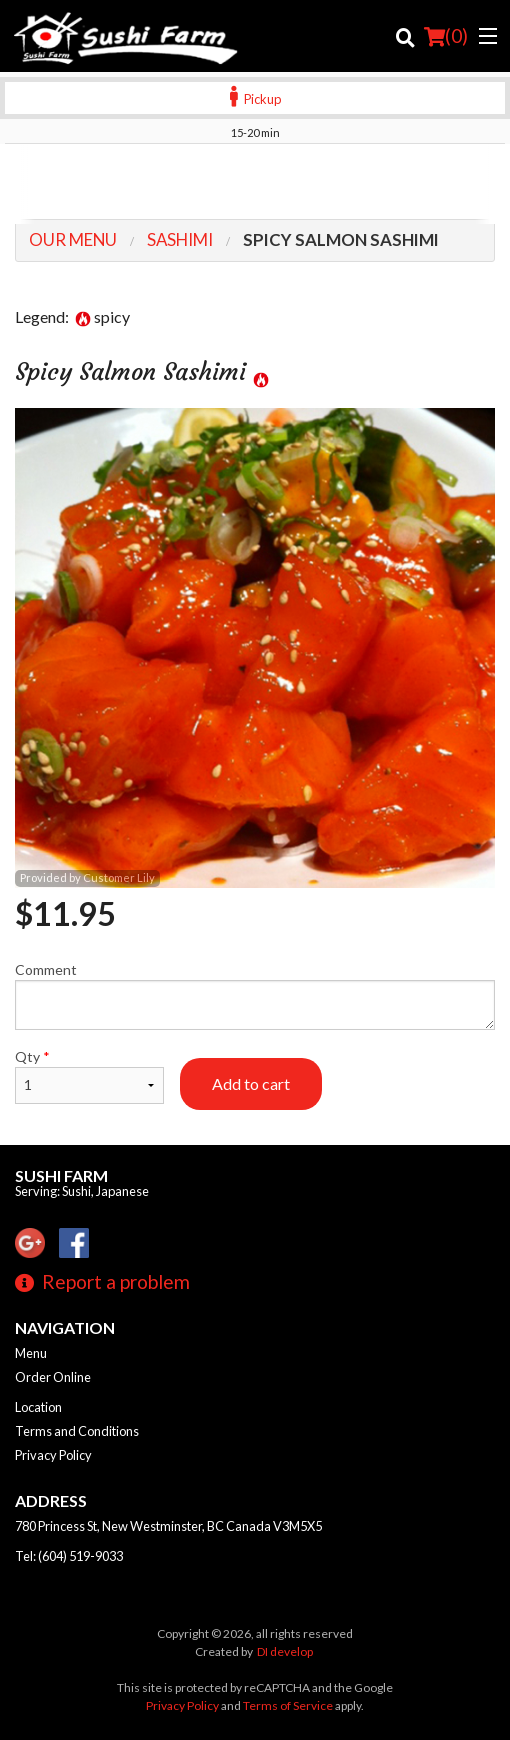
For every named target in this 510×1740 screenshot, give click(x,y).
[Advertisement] (255, 184)
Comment (255, 995)
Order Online (53, 1377)
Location (38, 1407)
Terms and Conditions (77, 1431)
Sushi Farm (61, 1175)
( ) (446, 36)
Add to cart (251, 1083)
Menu (31, 1353)
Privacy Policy (53, 1455)
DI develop (285, 1651)
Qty (89, 1076)
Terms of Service (288, 1705)
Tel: (69, 1556)
